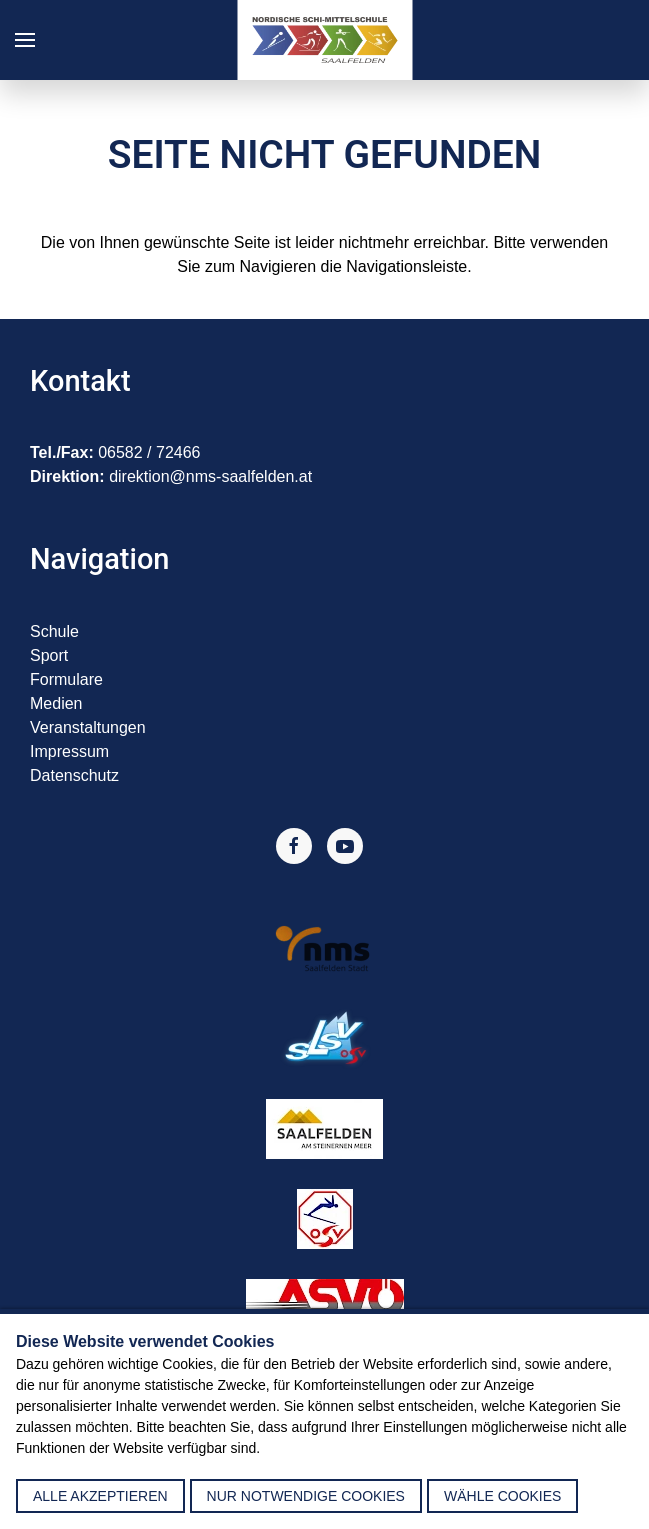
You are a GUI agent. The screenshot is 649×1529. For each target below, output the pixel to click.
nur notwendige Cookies (306, 1496)
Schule (54, 631)
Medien (56, 703)
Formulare (66, 679)
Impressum (69, 751)
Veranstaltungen (88, 727)
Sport (49, 655)
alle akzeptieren (100, 1496)
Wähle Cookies (502, 1496)
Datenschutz (74, 775)
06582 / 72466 (149, 452)
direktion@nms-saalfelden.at (210, 476)
